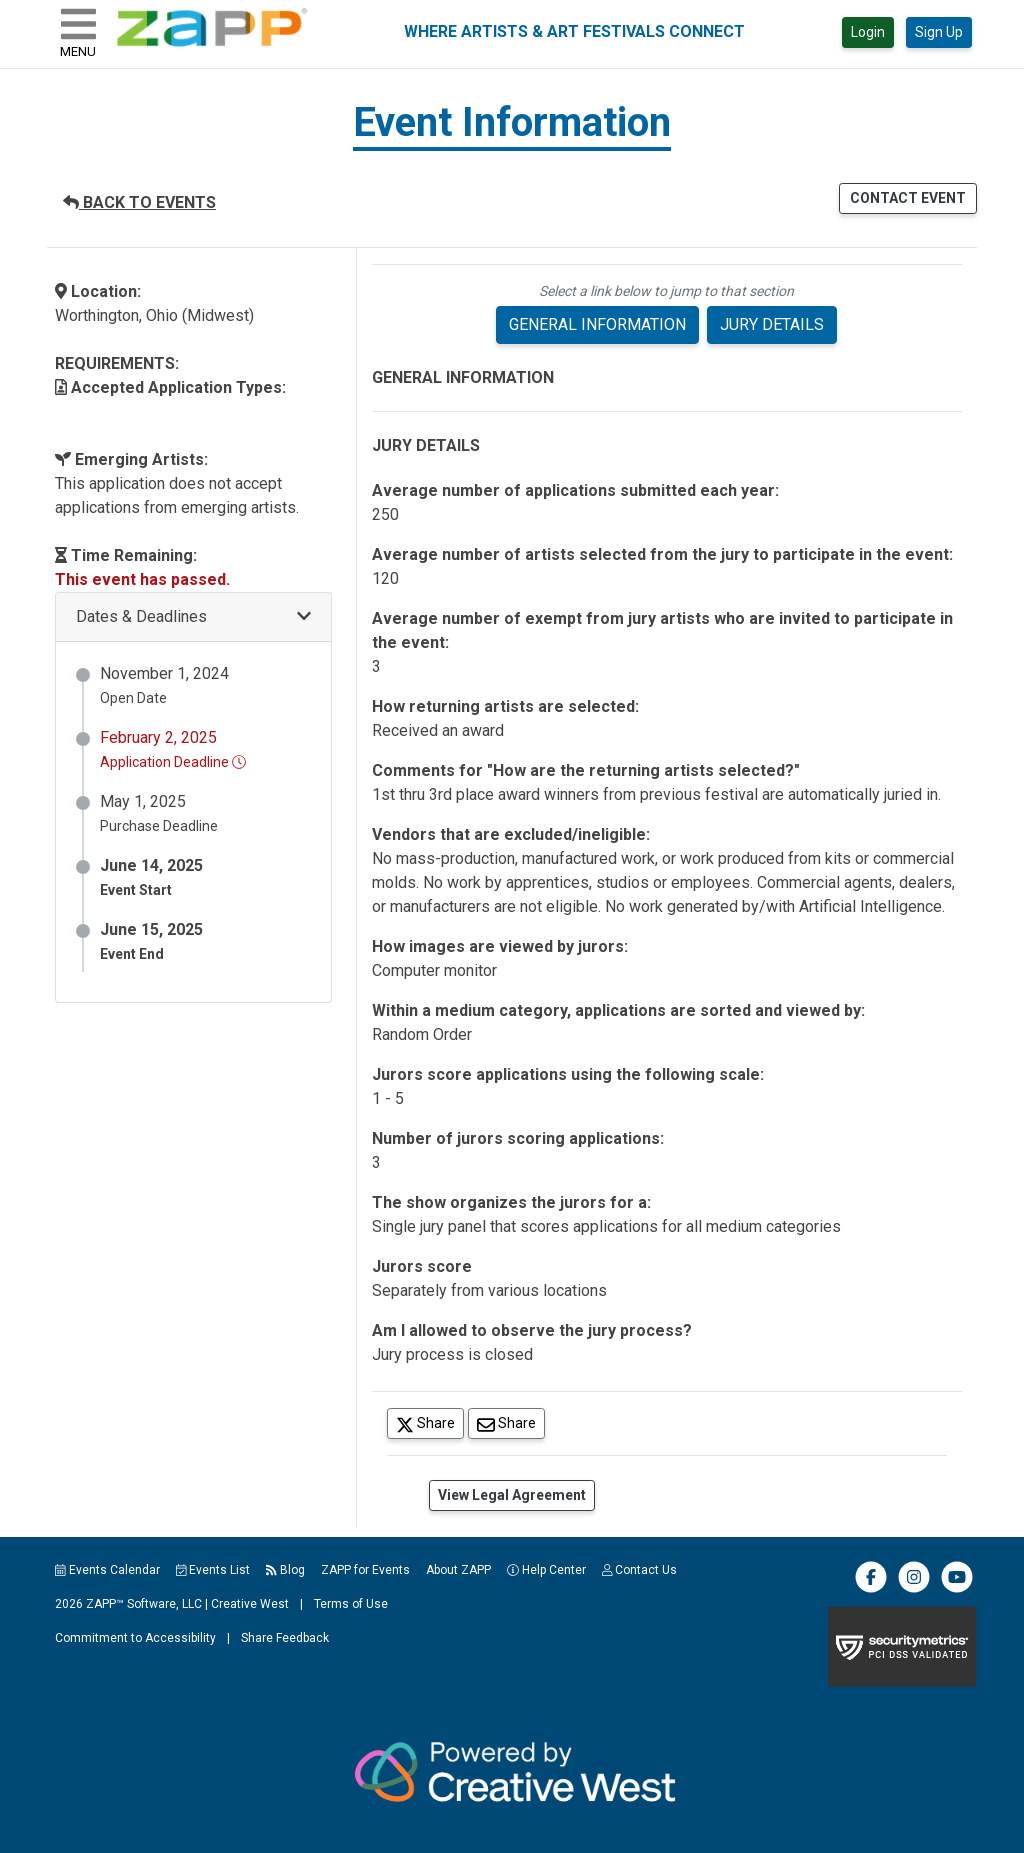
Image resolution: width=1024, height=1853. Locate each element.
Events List (213, 1570)
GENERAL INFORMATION (597, 324)
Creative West (250, 1604)
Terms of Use (351, 1604)
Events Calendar (107, 1570)
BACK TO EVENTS (139, 202)
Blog (285, 1570)
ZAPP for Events (365, 1570)
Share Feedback (285, 1638)
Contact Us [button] (640, 1570)
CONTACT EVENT (908, 198)
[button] (193, 617)
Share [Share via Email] (511, 1422)
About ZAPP (458, 1570)
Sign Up (939, 32)
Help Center (546, 1570)
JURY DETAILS (772, 324)
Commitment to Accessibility (135, 1638)
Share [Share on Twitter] (430, 1422)
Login (868, 32)
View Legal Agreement (512, 1495)
